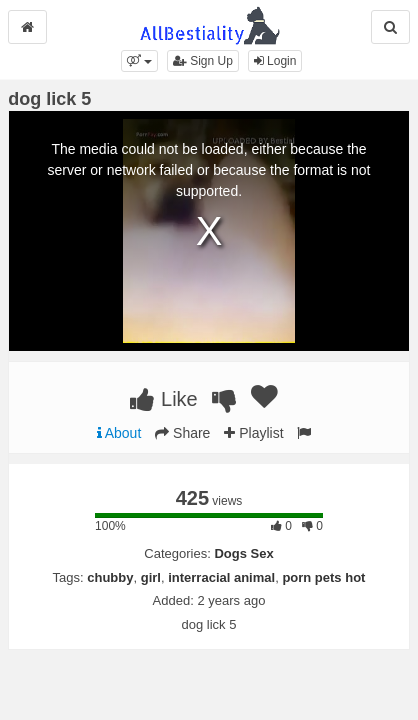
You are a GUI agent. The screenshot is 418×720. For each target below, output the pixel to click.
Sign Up (203, 61)
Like (163, 399)
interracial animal (221, 577)
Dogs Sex (243, 553)
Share (182, 433)
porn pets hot (323, 577)
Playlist (253, 433)
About (119, 433)
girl (151, 577)
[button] (139, 61)
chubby (110, 577)
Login (275, 61)
